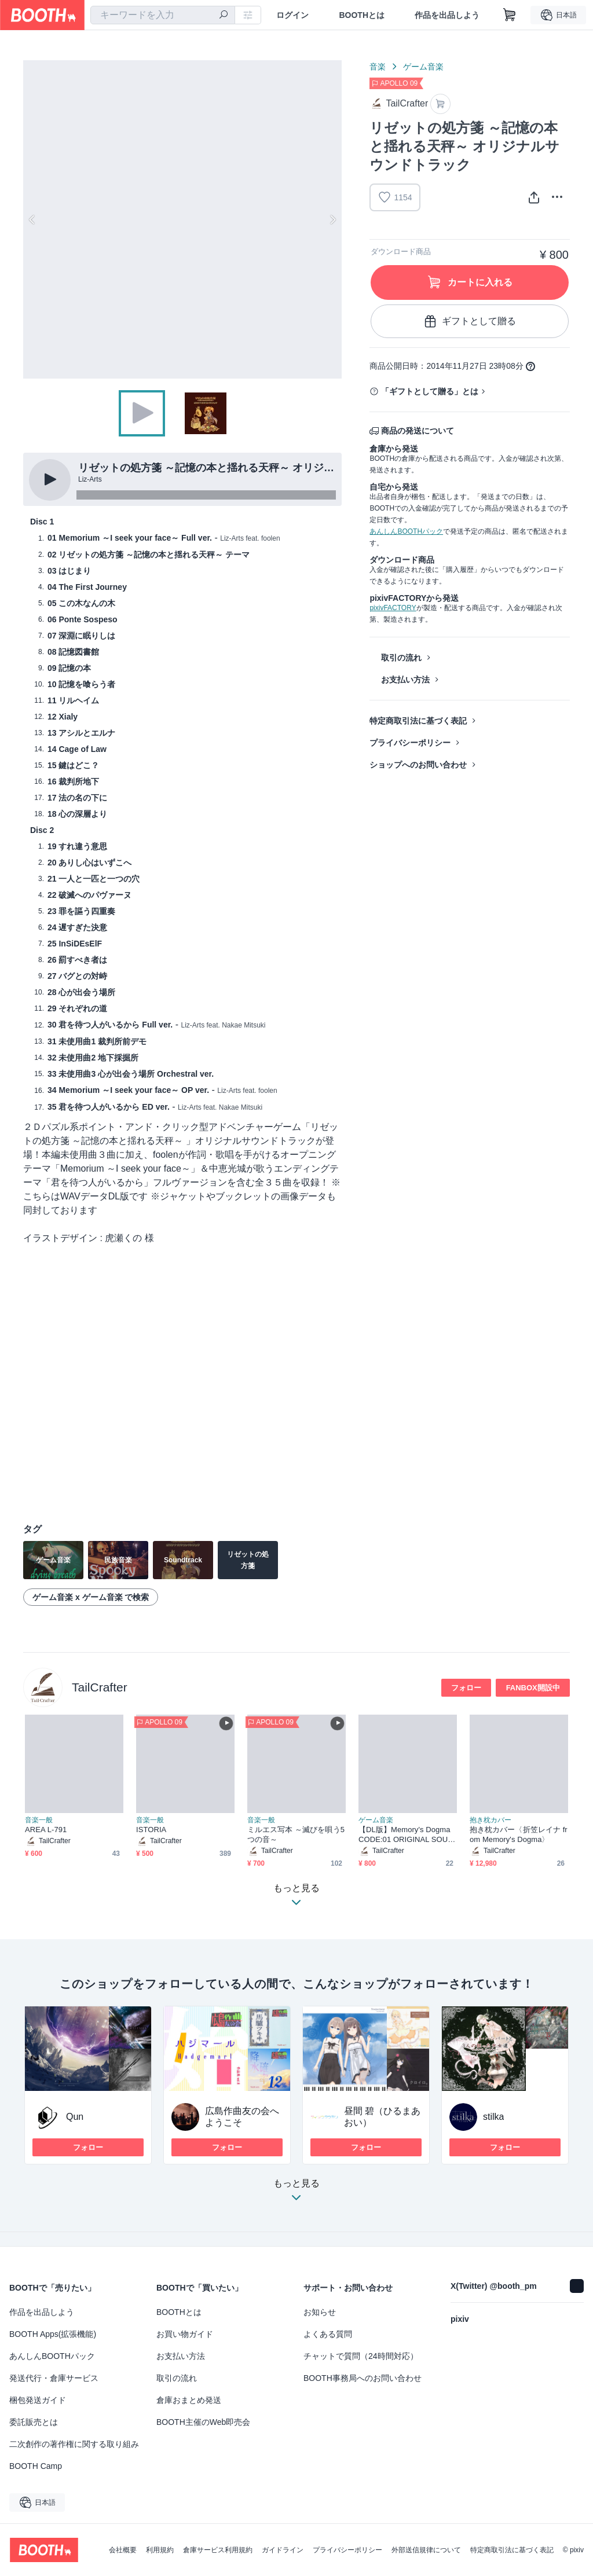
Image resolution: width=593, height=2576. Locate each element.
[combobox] (162, 15)
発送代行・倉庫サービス (53, 2378)
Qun (74, 2117)
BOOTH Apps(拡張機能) (52, 2334)
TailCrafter (99, 1687)
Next (332, 219)
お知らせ (319, 2312)
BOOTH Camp (35, 2466)
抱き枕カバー (490, 1820)
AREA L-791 (46, 1829)
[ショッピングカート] (510, 15)
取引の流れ (401, 657)
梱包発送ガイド (37, 2400)
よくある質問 (327, 2334)
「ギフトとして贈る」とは (429, 391)
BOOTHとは (362, 15)
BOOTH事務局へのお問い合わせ (362, 2378)
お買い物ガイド (184, 2334)
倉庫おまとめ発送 (188, 2400)
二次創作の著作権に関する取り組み (74, 2444)
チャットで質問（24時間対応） (360, 2356)
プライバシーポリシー (410, 742)
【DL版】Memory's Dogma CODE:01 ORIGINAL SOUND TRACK (405, 1834)
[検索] (223, 16)
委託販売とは (33, 2422)
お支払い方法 (405, 679)
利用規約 (160, 2549)
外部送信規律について (426, 2549)
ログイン (292, 15)
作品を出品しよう (447, 15)
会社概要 (123, 2549)
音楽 (377, 66)
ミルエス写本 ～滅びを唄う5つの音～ (296, 1834)
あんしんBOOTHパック (406, 531)
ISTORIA (151, 1829)
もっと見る (296, 2193)
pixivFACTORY (392, 608)
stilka (493, 2117)
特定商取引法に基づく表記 (418, 720)
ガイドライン (282, 2549)
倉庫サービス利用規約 (217, 2549)
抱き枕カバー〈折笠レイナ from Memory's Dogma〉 (519, 1834)
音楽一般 (39, 1820)
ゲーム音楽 (423, 66)
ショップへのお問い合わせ (418, 764)
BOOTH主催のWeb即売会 (203, 2422)
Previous (32, 219)
